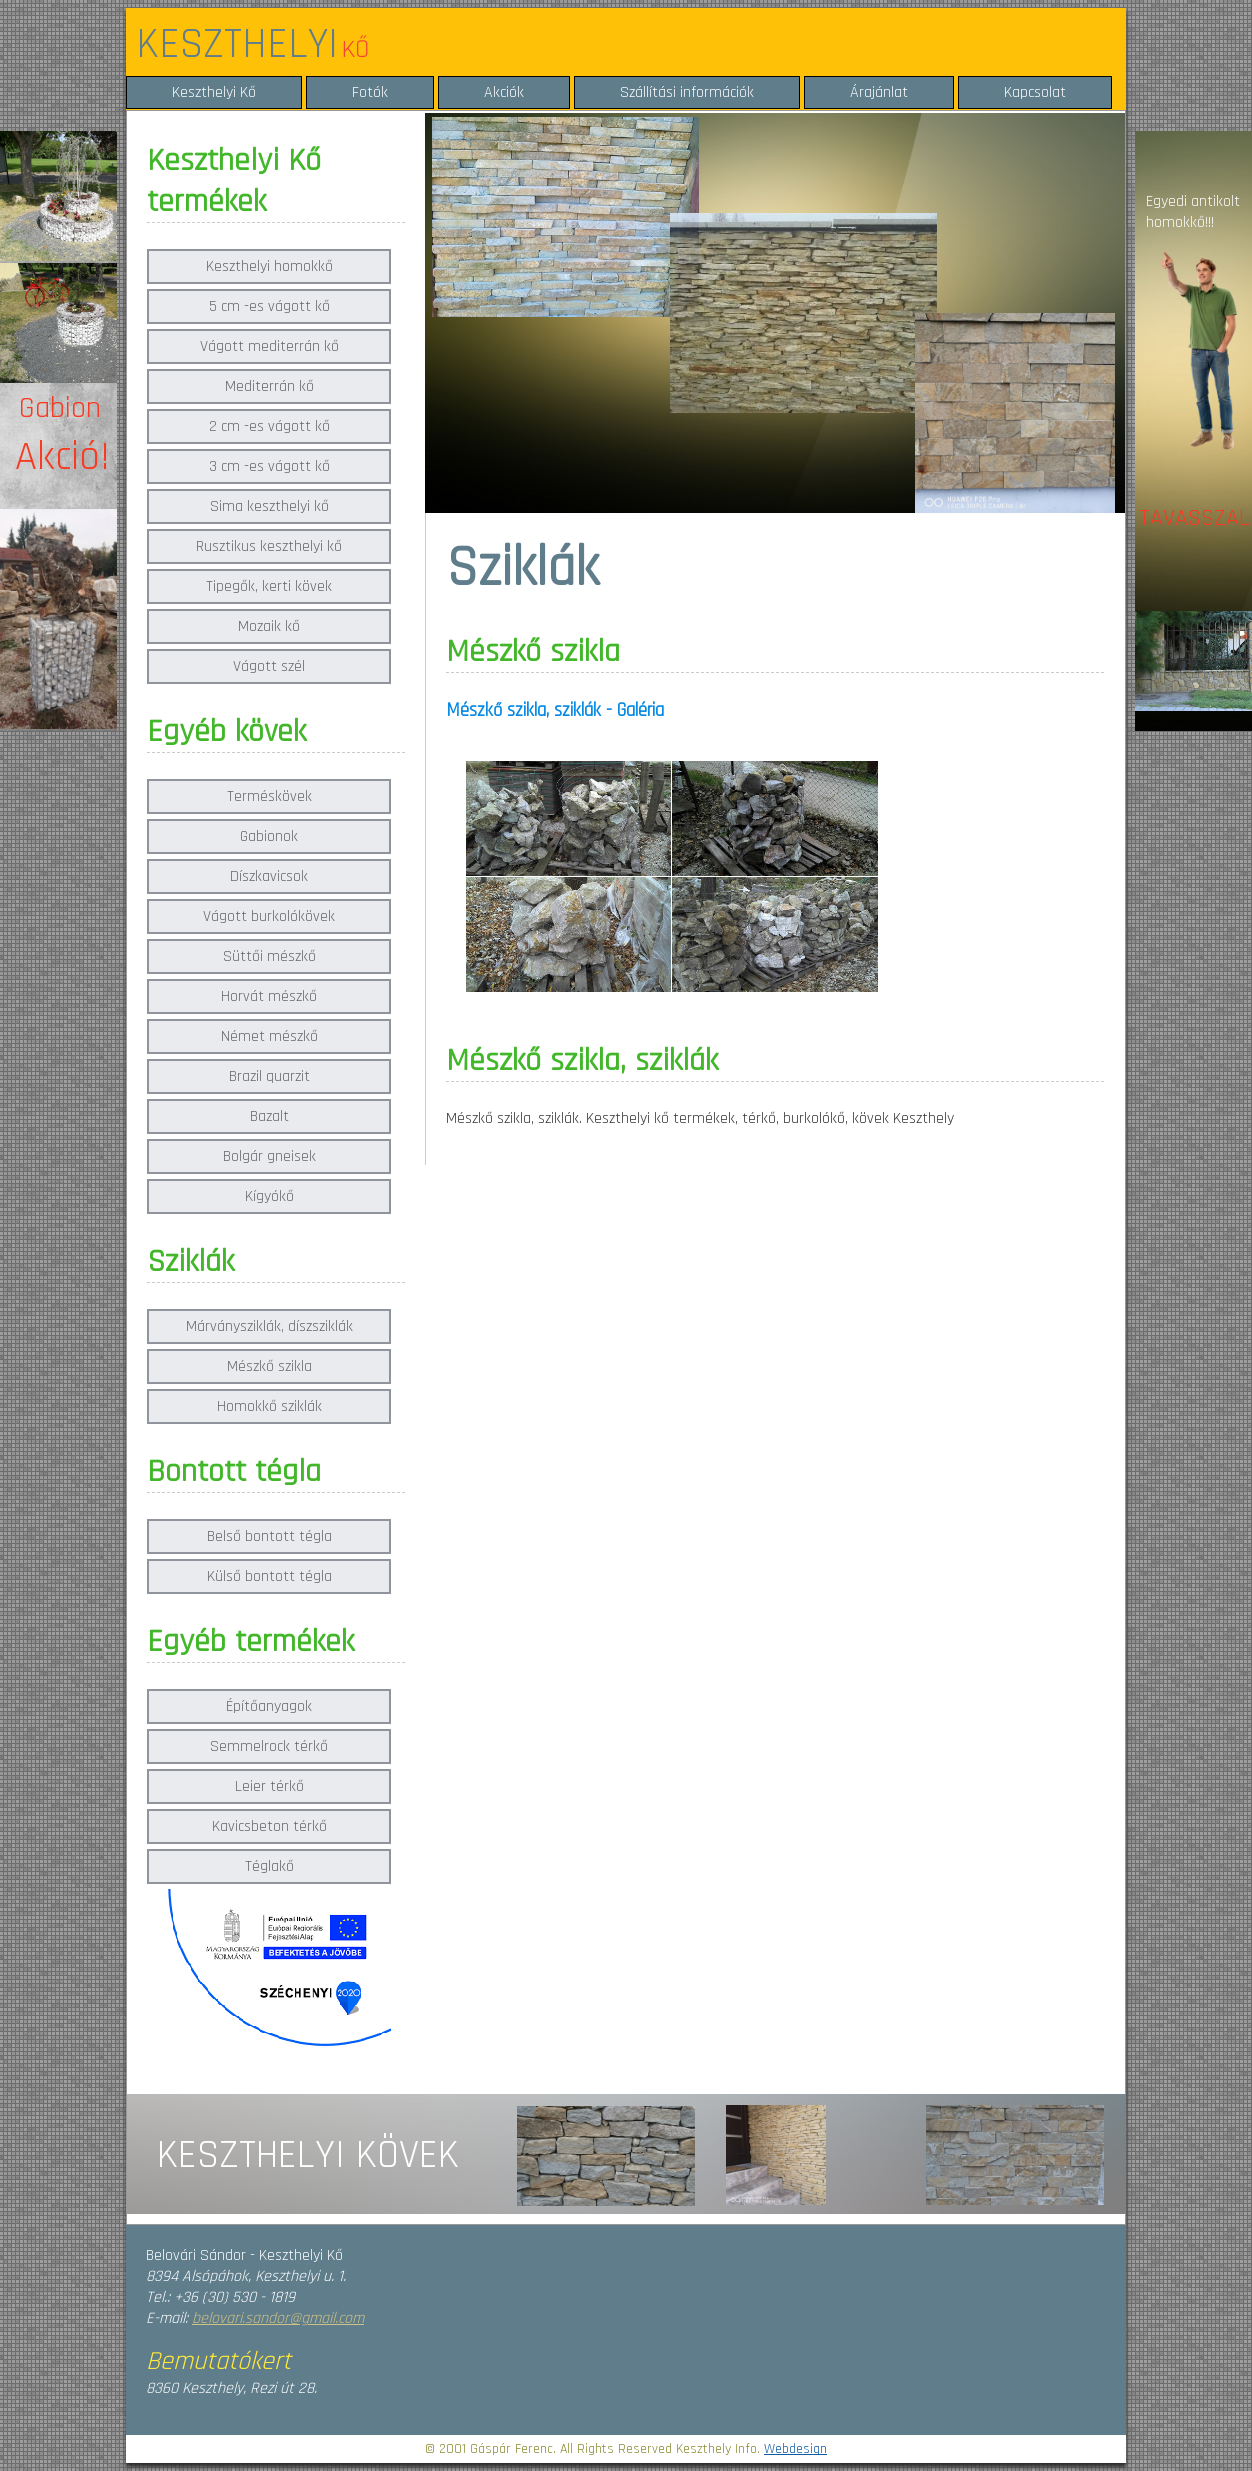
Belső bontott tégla (269, 1536)
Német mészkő (269, 1036)
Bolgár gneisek (269, 1156)
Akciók (504, 92)
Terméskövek (269, 796)
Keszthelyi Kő (214, 92)
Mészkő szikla (269, 1366)
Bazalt (269, 1116)
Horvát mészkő (269, 996)
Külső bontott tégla (269, 1576)
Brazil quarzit (269, 1076)
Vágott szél (269, 666)
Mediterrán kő (269, 386)
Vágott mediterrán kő (269, 346)
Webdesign (795, 2449)
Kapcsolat (1035, 92)
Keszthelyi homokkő (269, 266)
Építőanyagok (269, 1706)
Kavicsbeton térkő (269, 1826)
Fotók (370, 92)
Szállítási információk (687, 92)
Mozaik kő (269, 626)
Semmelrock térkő (269, 1746)
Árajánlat (879, 92)
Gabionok (269, 836)
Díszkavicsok (269, 876)
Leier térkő (269, 1786)
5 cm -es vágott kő (269, 306)
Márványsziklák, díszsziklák (269, 1326)
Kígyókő (269, 1196)
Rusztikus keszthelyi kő (269, 546)
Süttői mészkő (269, 956)
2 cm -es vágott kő (269, 426)
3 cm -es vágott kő (269, 466)
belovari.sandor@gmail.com (278, 2318)
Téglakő (269, 1866)
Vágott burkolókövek (269, 916)
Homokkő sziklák (269, 1406)
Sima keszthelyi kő (269, 506)
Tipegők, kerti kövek (269, 586)
